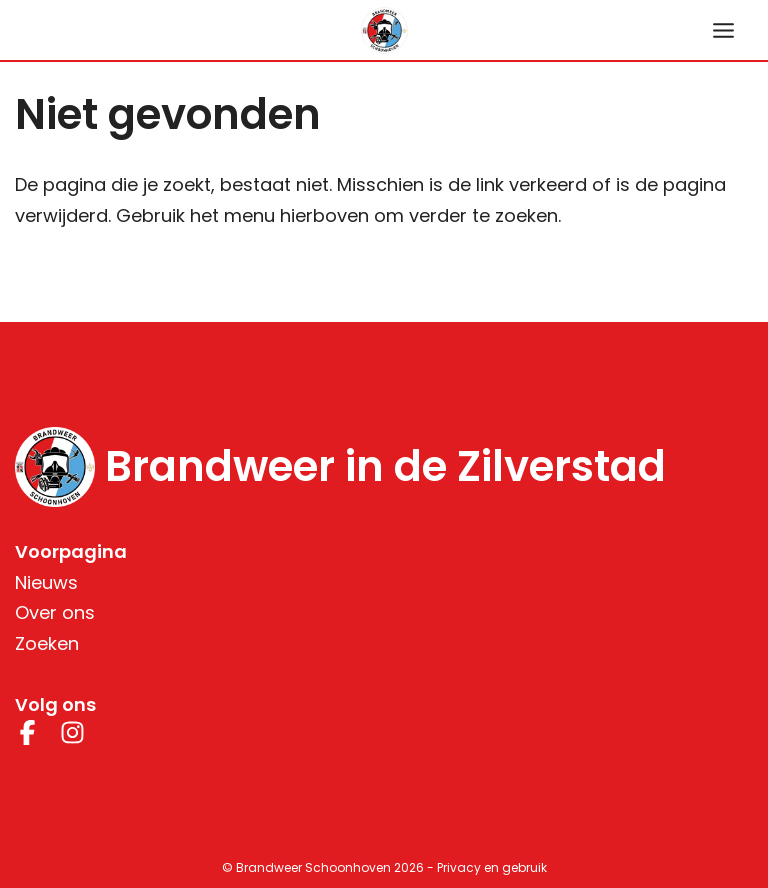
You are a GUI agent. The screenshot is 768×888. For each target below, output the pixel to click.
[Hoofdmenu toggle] (723, 30)
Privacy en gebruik (492, 867)
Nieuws (46, 582)
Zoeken (47, 643)
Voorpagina (71, 551)
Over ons (55, 612)
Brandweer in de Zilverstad (385, 467)
